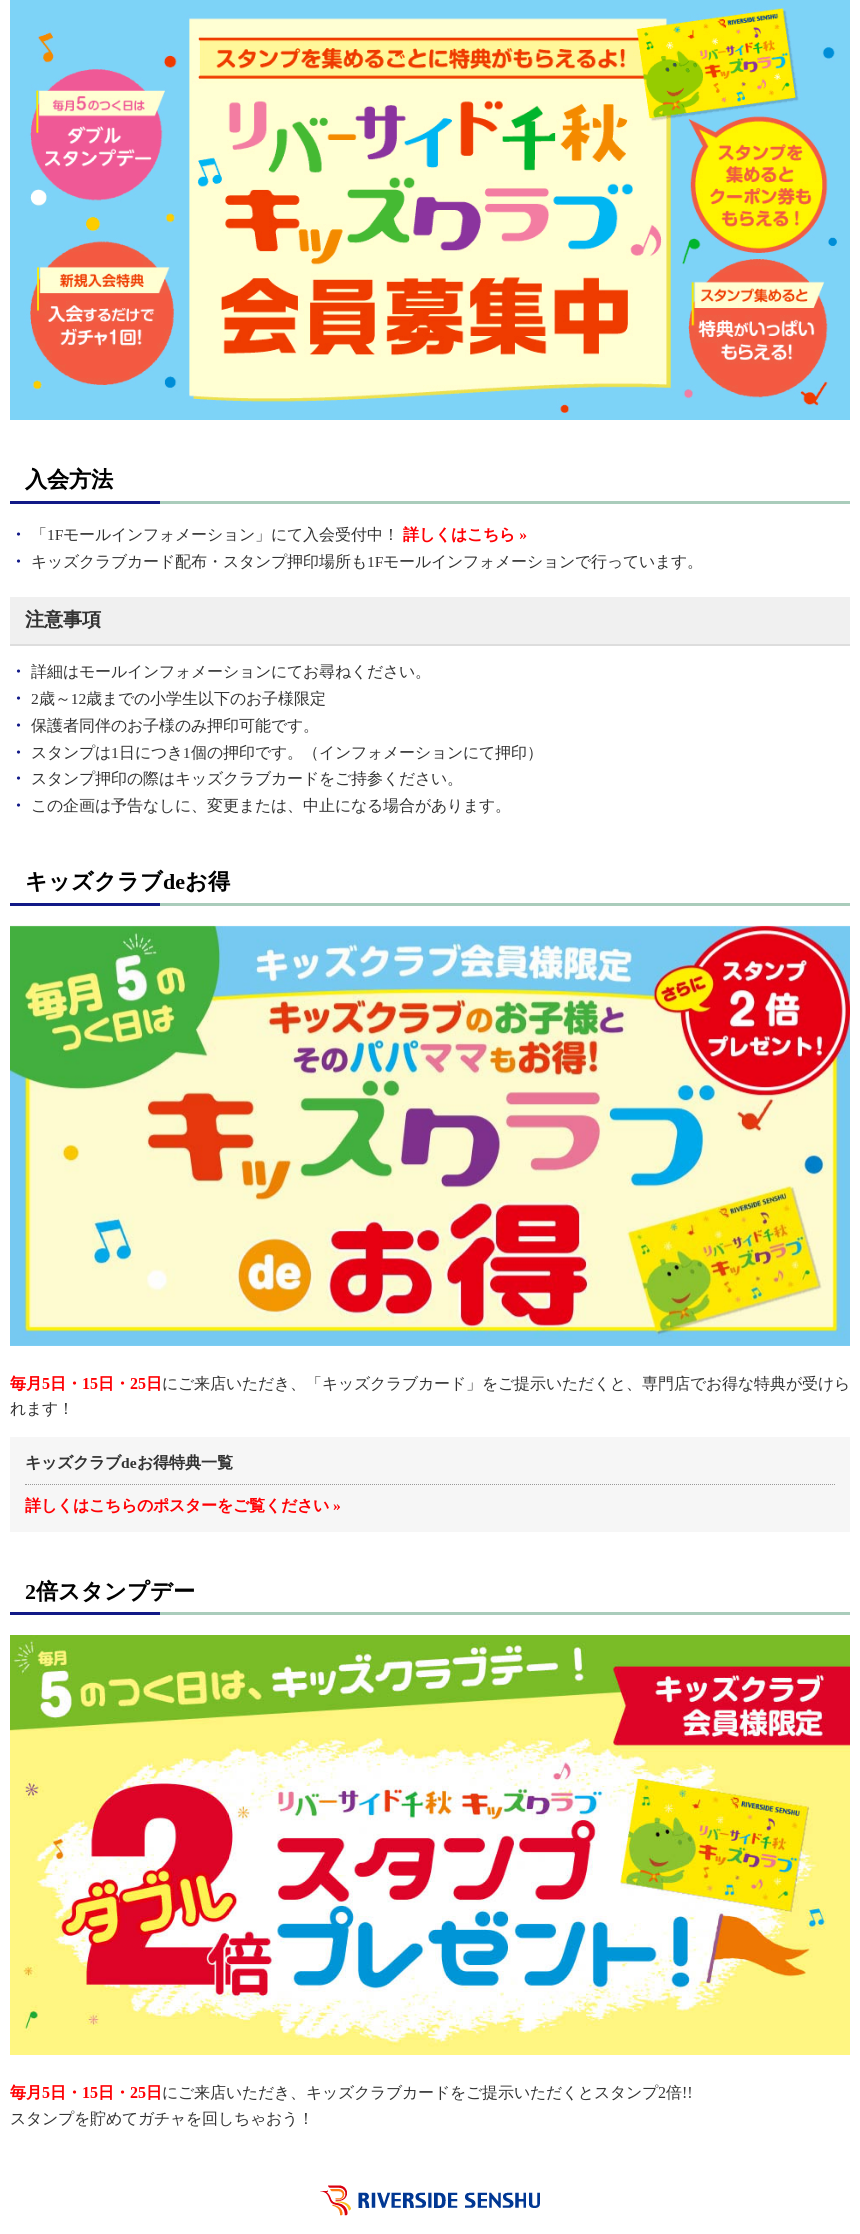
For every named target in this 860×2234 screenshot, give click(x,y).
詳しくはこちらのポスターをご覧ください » (183, 1505)
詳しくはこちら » (465, 534)
